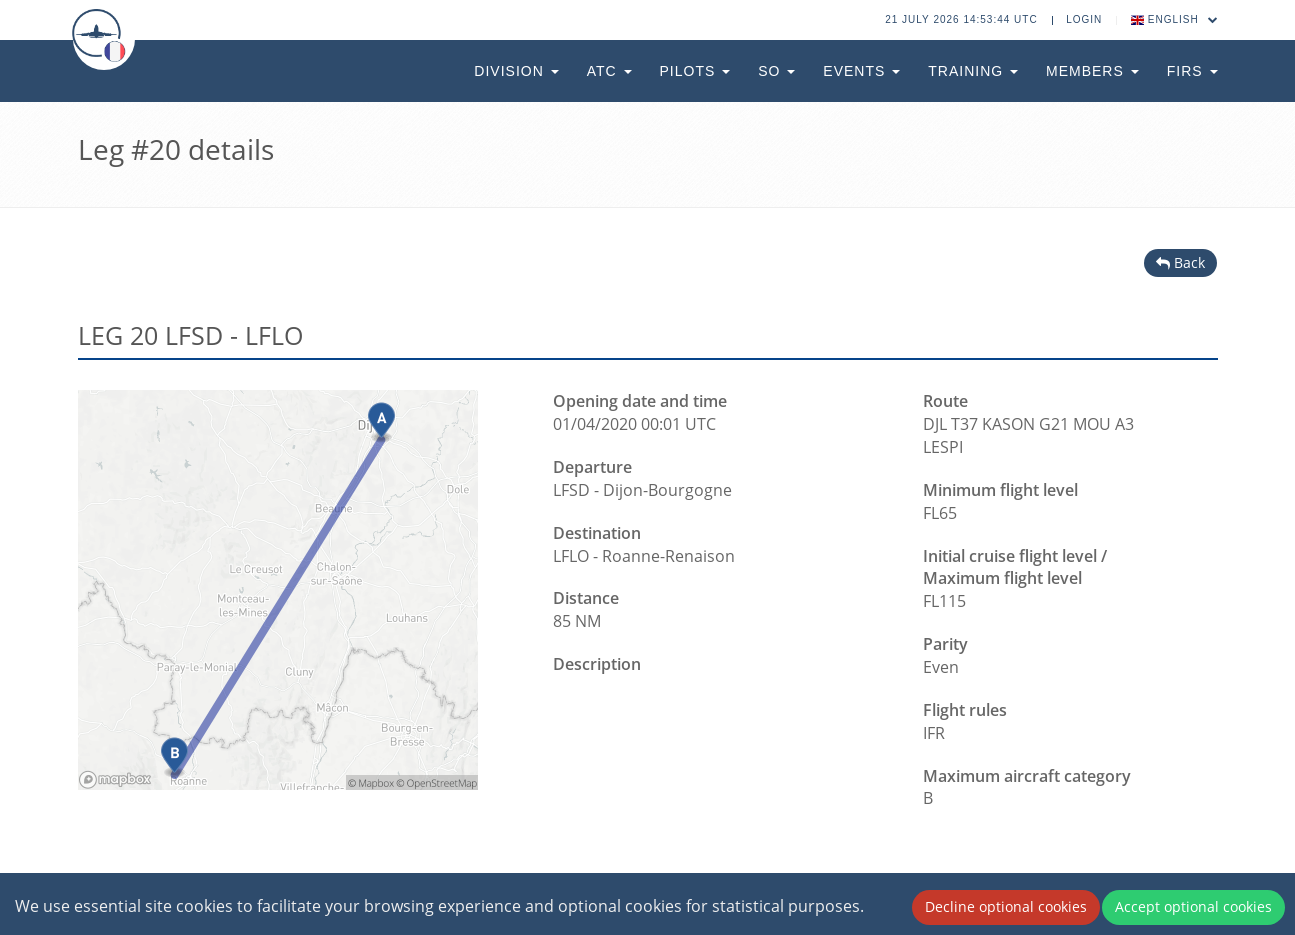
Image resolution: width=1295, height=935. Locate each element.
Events (861, 71)
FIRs (1192, 71)
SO (776, 71)
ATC (609, 71)
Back (1180, 262)
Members (1092, 71)
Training (973, 71)
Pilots (695, 71)
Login (1084, 19)
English (1175, 19)
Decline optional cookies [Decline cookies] (1006, 906)
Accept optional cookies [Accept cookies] (1193, 906)
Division (516, 71)
